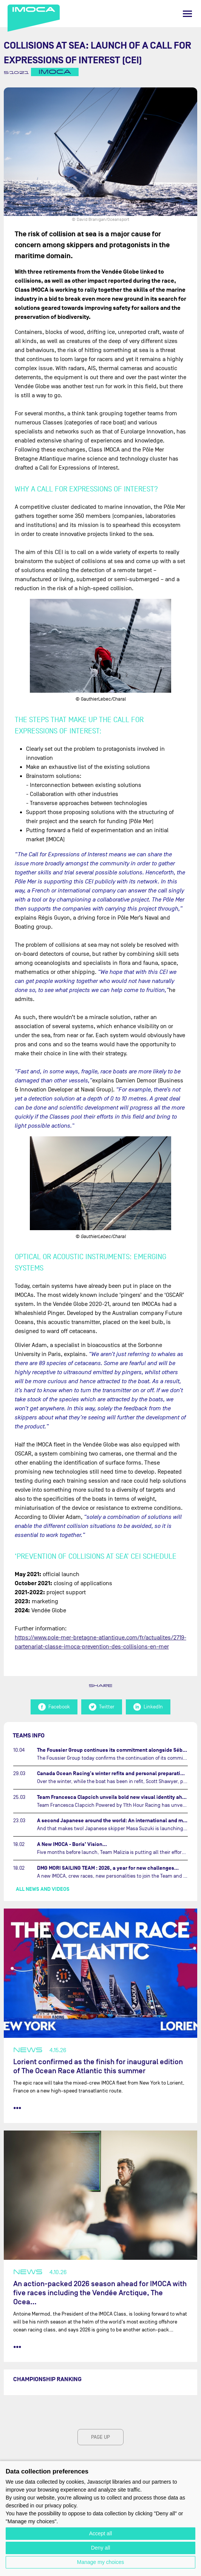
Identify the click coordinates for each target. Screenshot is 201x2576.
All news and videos (43, 1889)
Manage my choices (100, 2562)
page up (100, 2437)
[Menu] (187, 14)
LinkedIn (148, 1707)
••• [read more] (17, 2108)
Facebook (54, 1707)
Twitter (101, 1707)
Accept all (100, 2533)
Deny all (100, 2548)
